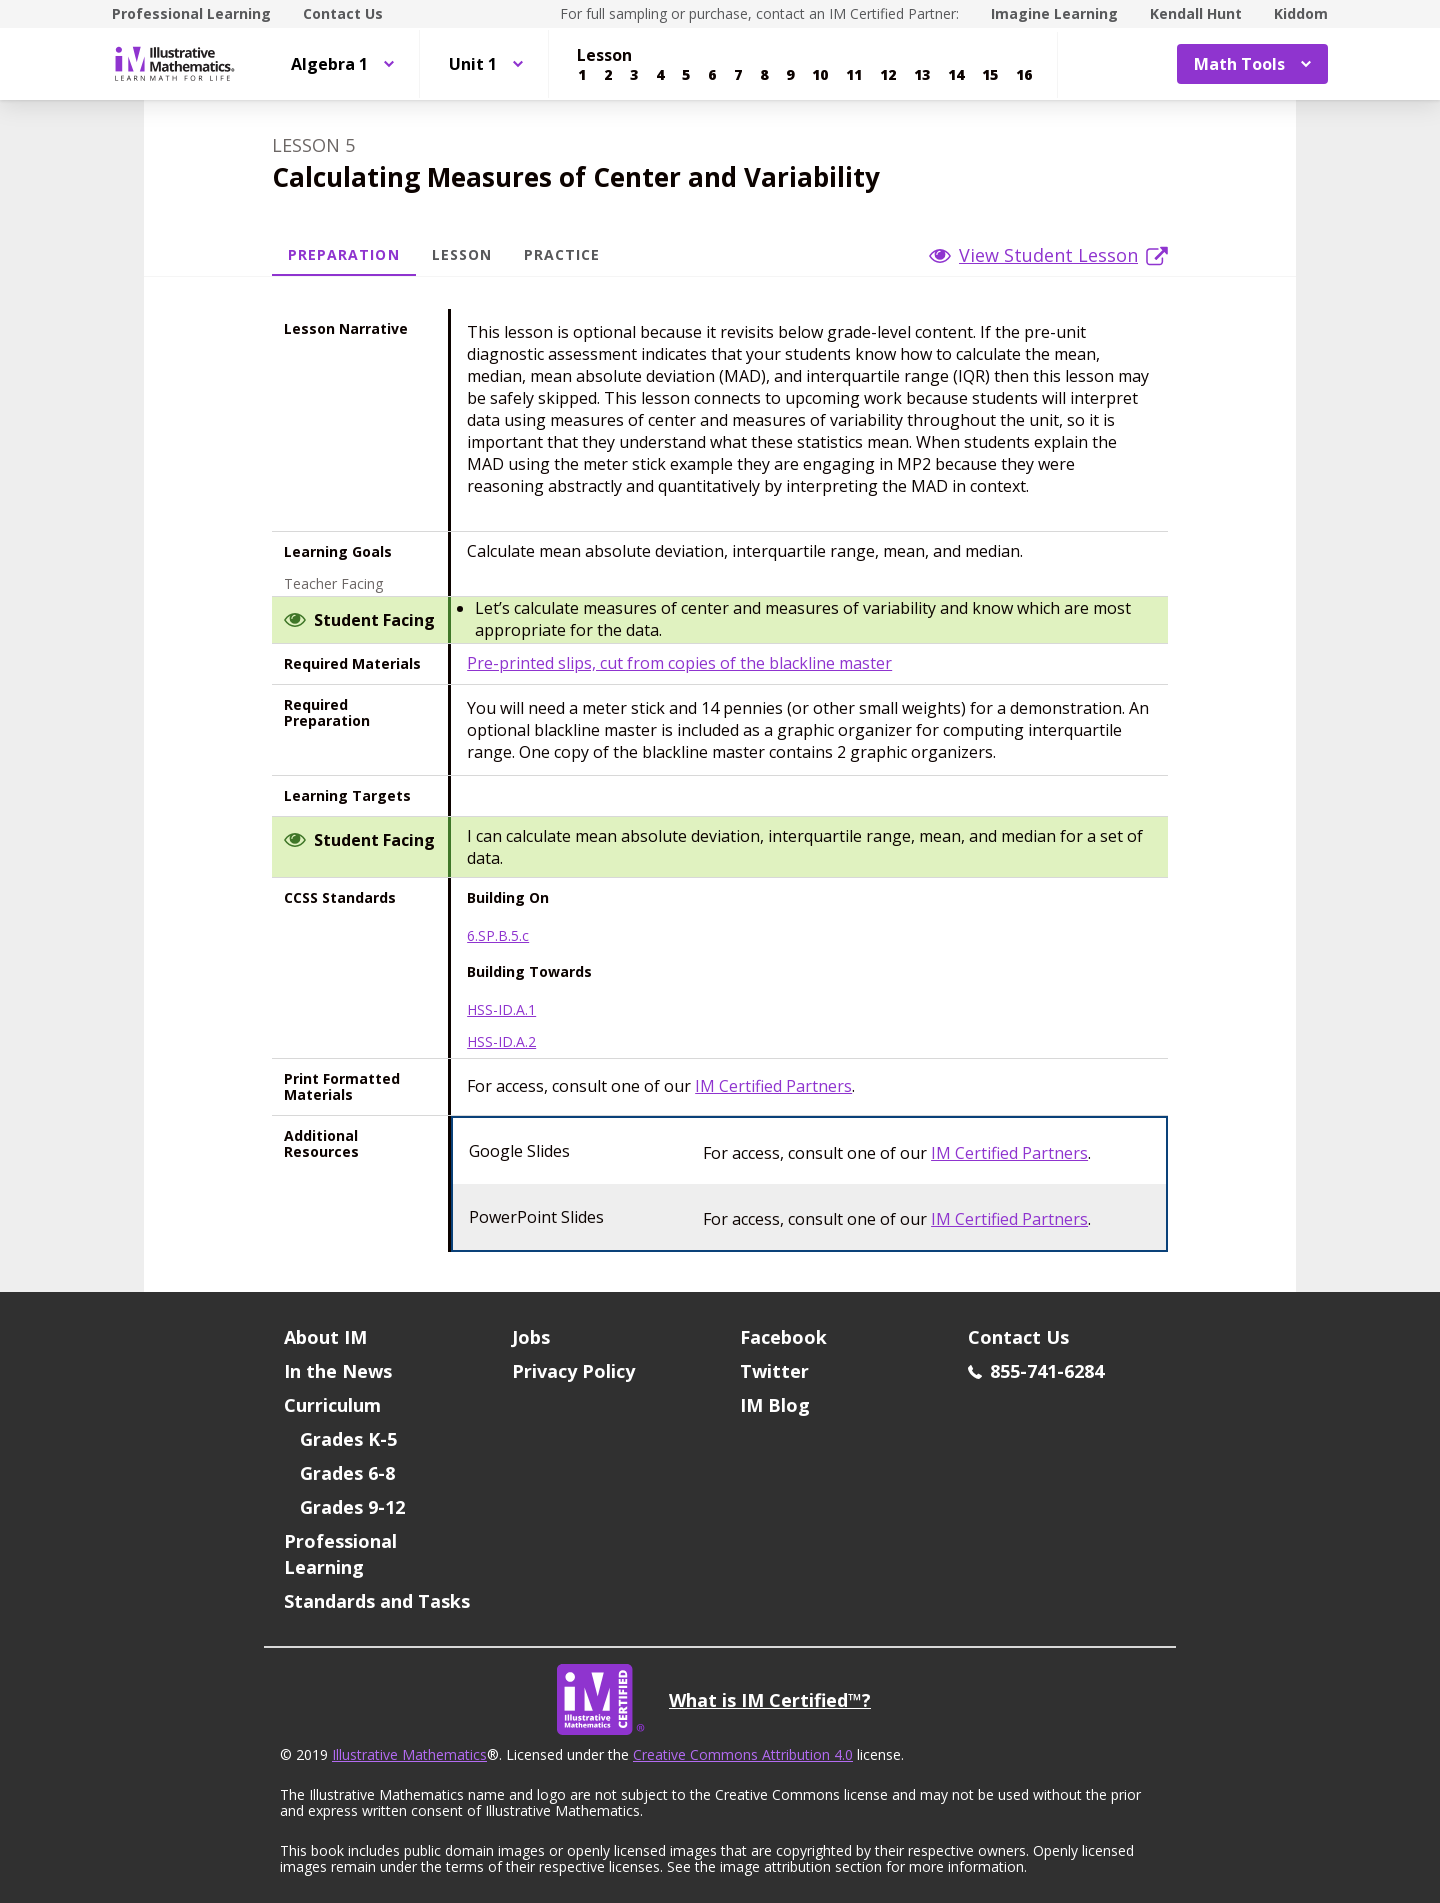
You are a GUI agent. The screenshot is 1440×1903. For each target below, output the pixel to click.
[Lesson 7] (738, 75)
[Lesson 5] (686, 75)
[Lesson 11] (854, 75)
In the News (338, 1371)
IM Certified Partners (773, 1086)
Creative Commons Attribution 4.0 (743, 1754)
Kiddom (1301, 13)
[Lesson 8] (764, 75)
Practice (562, 254)
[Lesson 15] (990, 75)
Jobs (531, 1337)
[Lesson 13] (922, 75)
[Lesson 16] (1024, 75)
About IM (325, 1337)
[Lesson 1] (582, 75)
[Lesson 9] (790, 75)
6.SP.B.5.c (498, 936)
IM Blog (775, 1405)
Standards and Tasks (377, 1601)
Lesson (462, 254)
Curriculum (332, 1405)
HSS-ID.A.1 (501, 1010)
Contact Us (343, 13)
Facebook (783, 1337)
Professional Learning (191, 13)
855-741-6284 (1036, 1371)
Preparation (344, 254)
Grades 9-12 (352, 1507)
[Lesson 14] (956, 75)
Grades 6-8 (347, 1473)
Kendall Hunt (1196, 13)
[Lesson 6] (712, 75)
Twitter (774, 1371)
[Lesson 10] (820, 75)
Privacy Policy (573, 1371)
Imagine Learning (1054, 13)
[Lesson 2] (608, 75)
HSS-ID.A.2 (501, 1042)
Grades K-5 (348, 1439)
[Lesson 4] (660, 75)
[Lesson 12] (888, 75)
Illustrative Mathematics (409, 1754)
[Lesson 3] (634, 75)
